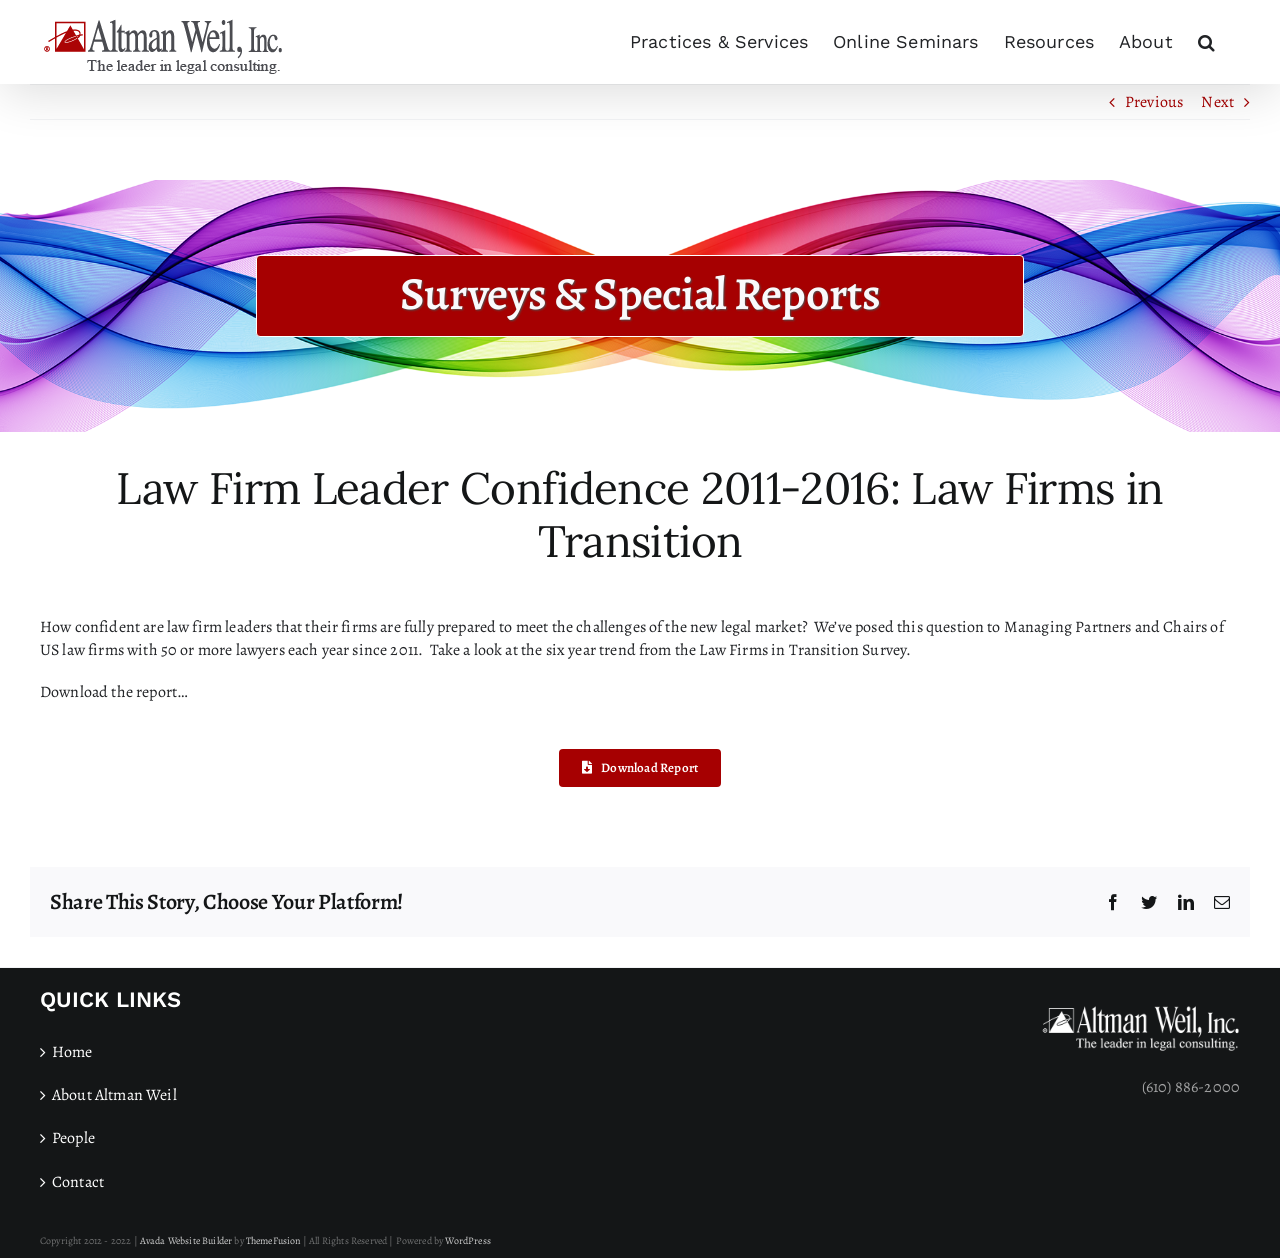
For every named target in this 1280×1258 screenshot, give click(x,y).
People (73, 1138)
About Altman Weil (114, 1095)
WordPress (467, 1240)
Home (72, 1052)
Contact (78, 1182)
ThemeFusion (273, 1240)
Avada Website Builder (186, 1240)
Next (1217, 102)
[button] (1206, 42)
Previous (1154, 102)
